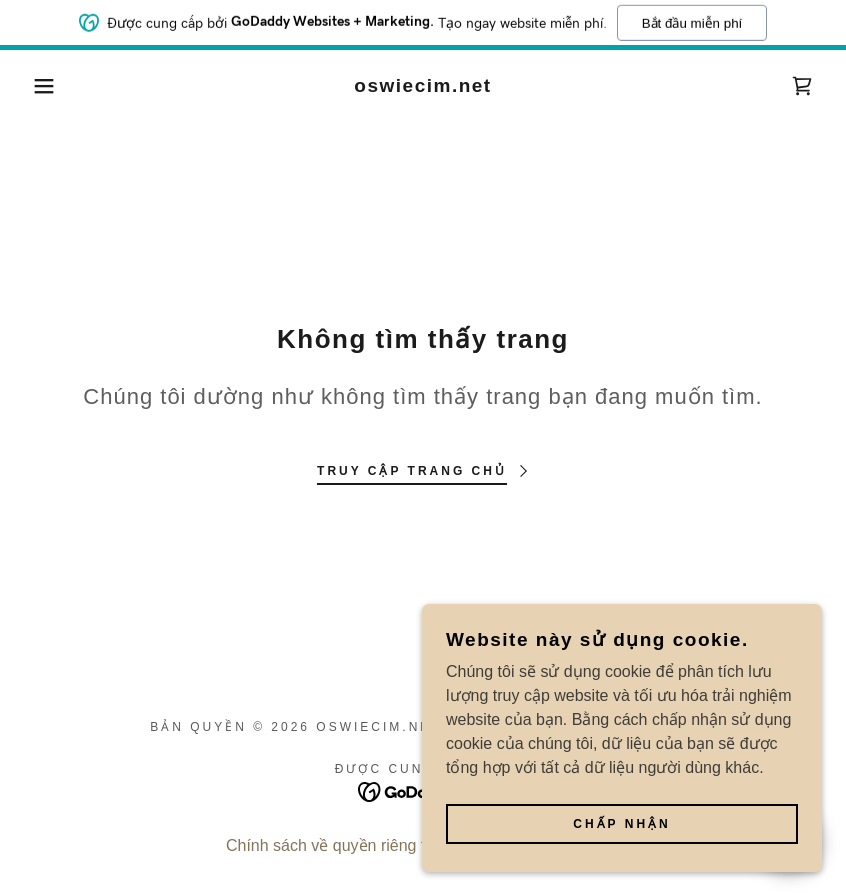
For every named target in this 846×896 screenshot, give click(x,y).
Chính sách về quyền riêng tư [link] (331, 845)
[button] (42, 86)
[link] (423, 86)
